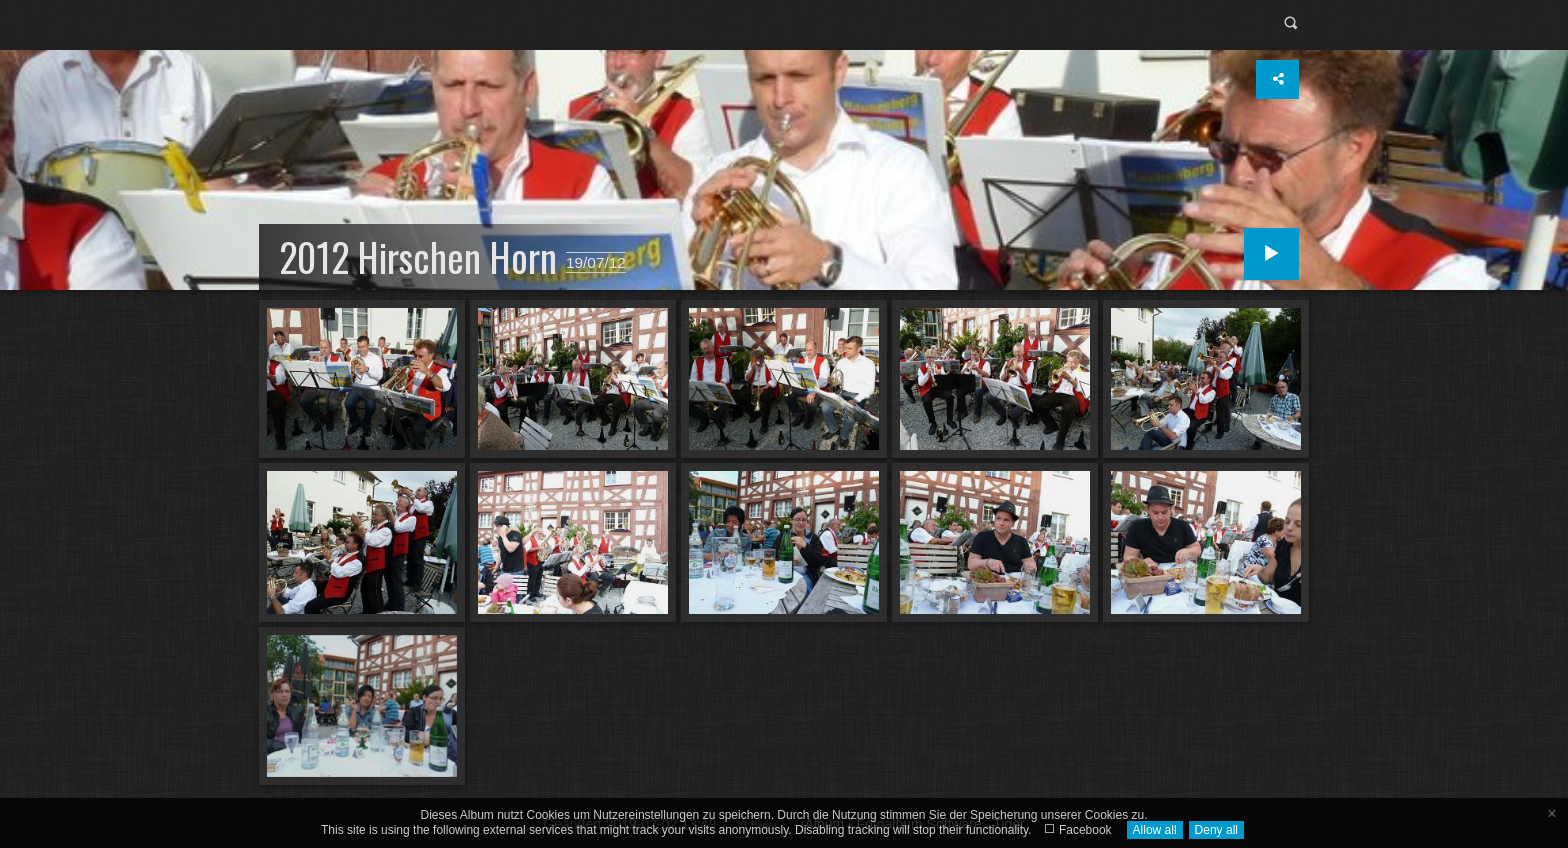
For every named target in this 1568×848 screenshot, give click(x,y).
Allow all (1155, 830)
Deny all (1216, 830)
